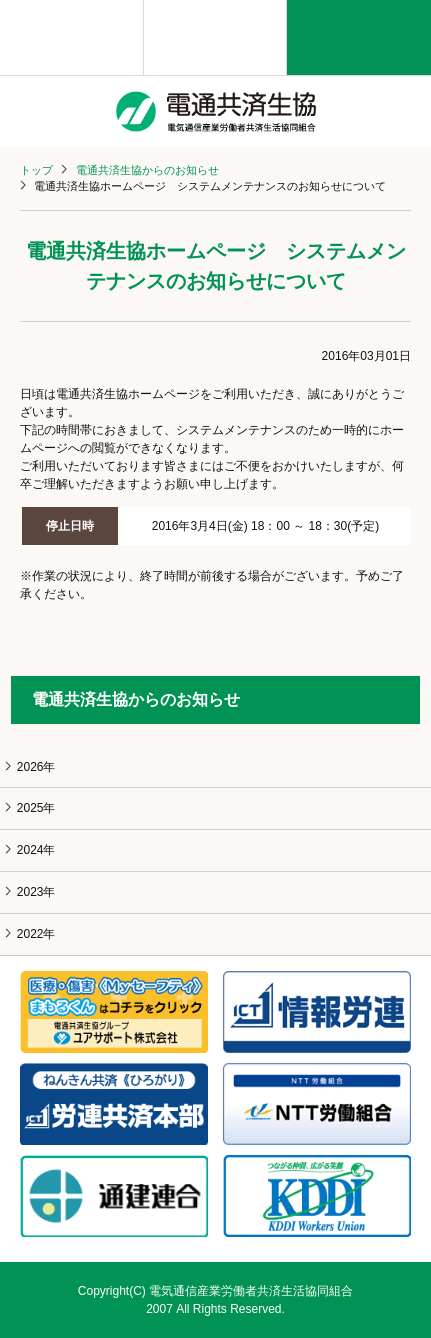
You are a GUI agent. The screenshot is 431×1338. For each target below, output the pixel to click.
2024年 (36, 850)
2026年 (36, 767)
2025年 (36, 808)
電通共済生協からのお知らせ (147, 170)
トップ (36, 170)
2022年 (36, 934)
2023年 (36, 892)
